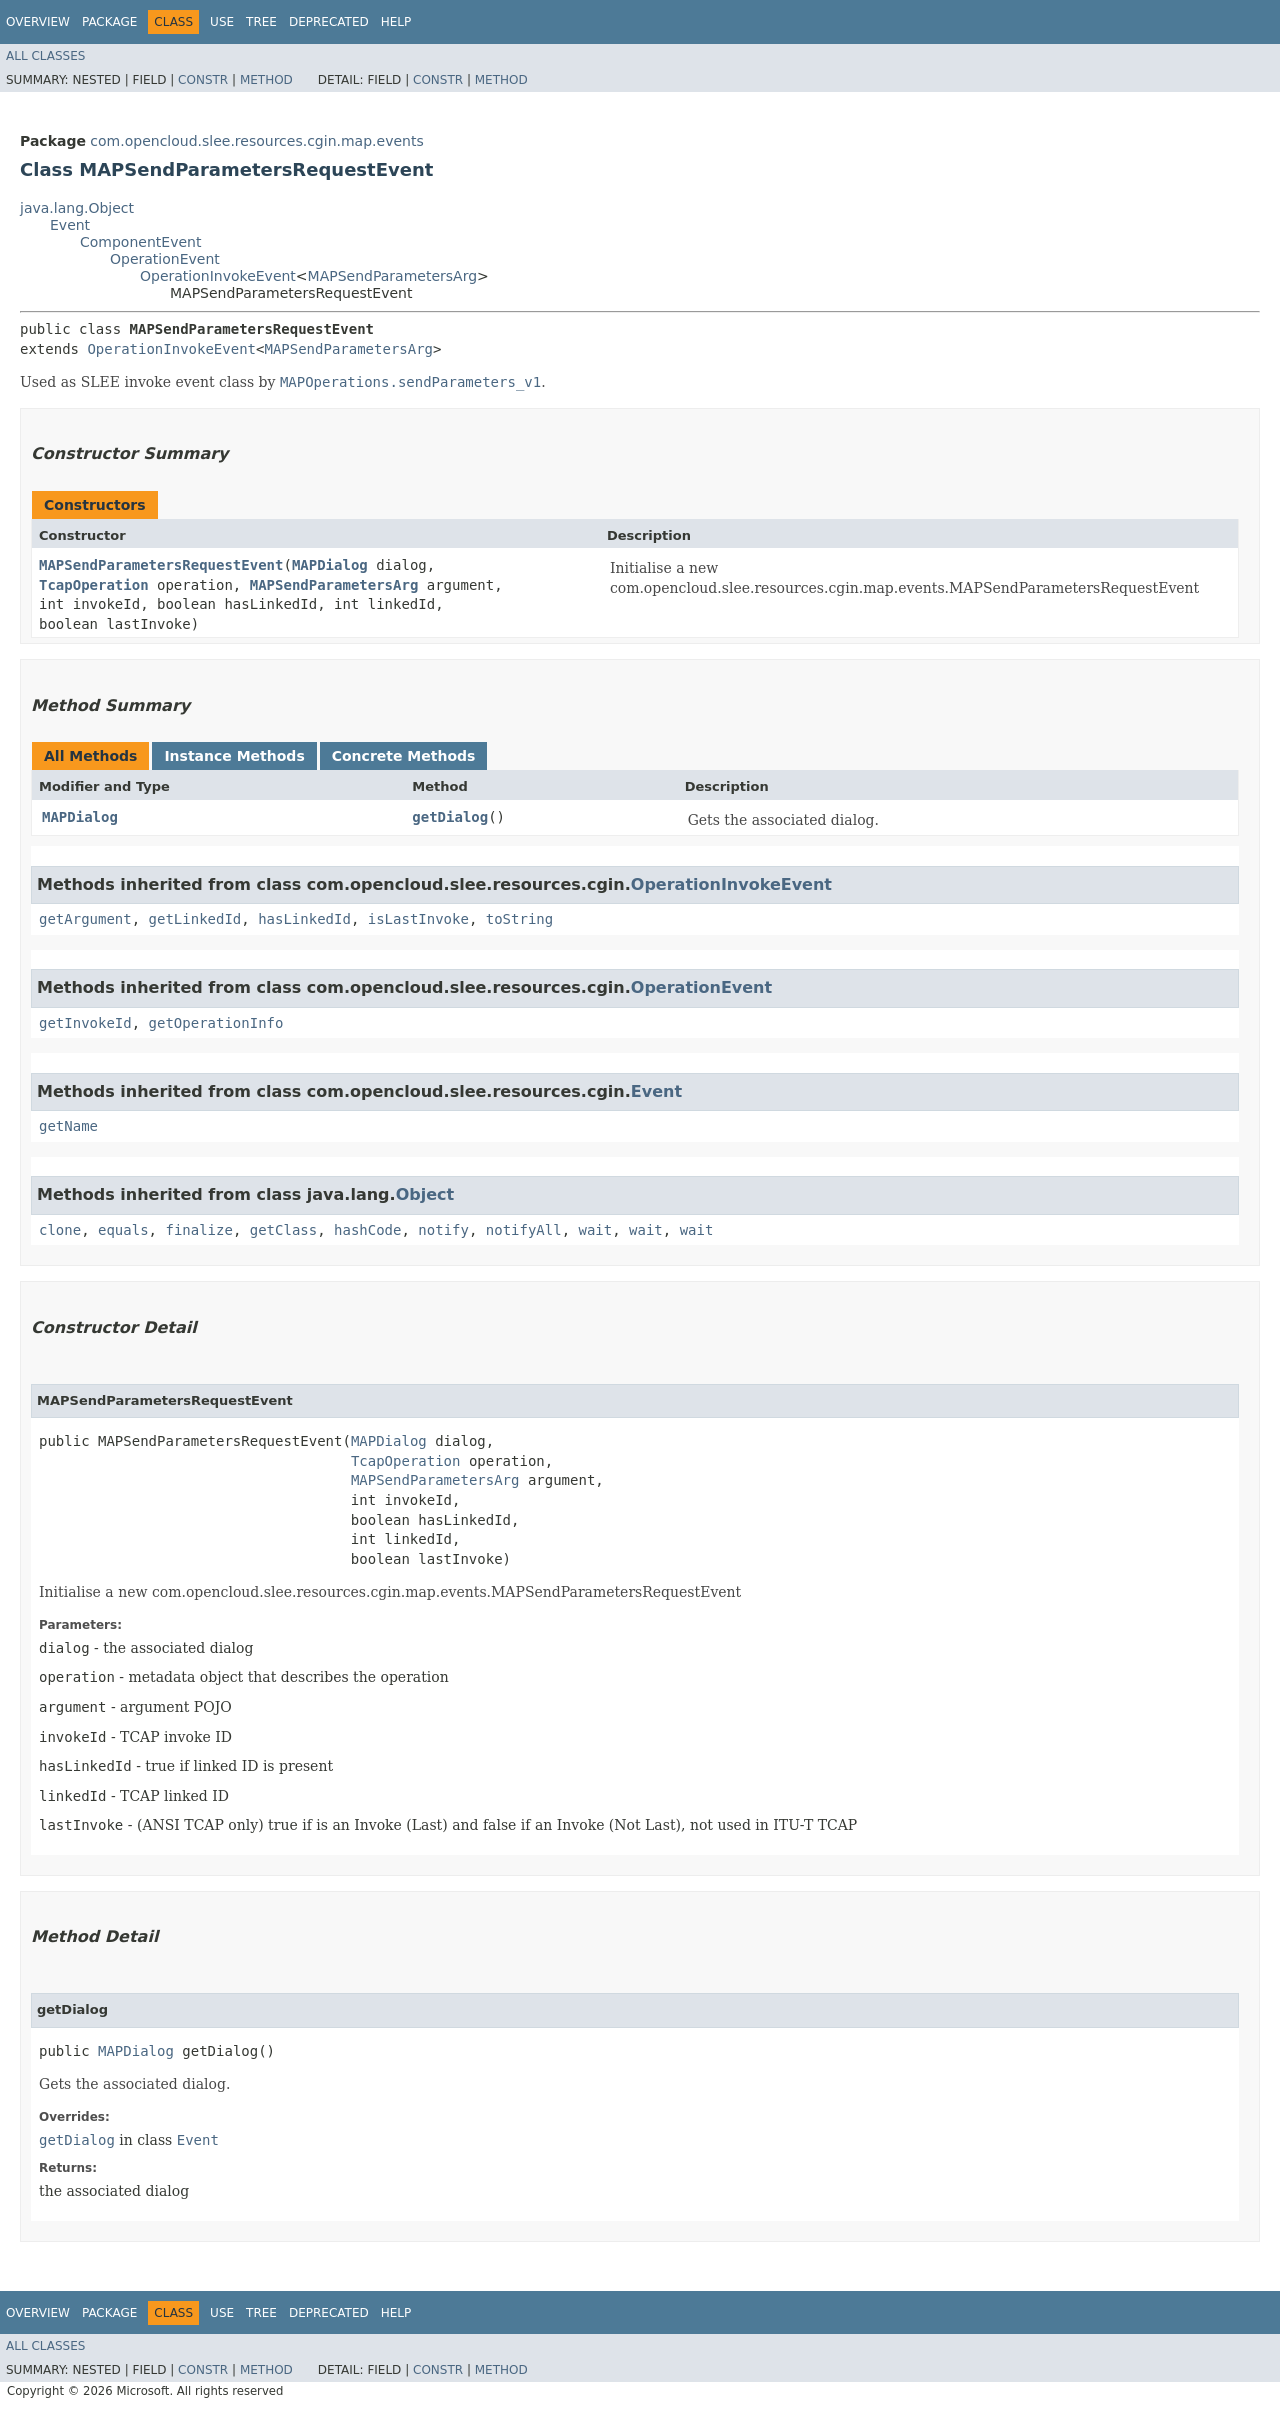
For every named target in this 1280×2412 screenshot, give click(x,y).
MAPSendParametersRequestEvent (161, 565)
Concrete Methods (404, 756)
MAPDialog (330, 565)
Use (222, 22)
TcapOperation (94, 585)
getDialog (450, 817)
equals (123, 1230)
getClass (283, 1230)
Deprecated (329, 22)
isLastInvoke (418, 919)
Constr (203, 80)
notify (443, 1230)
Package (109, 22)
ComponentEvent (140, 242)
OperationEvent (165, 259)
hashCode (367, 1230)
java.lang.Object (77, 208)
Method (266, 80)
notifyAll (524, 1230)
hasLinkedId (304, 919)
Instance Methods (234, 756)
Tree (261, 22)
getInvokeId (85, 1023)
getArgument (85, 919)
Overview (38, 22)
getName (68, 1126)
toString (519, 919)
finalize (198, 1230)
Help (396, 22)
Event (70, 225)
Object (425, 1194)
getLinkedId (195, 919)
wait (596, 1230)
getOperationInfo (216, 1023)
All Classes (45, 56)
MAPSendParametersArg (392, 276)
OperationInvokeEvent (218, 276)
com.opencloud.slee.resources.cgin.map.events (256, 141)
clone (60, 1230)
